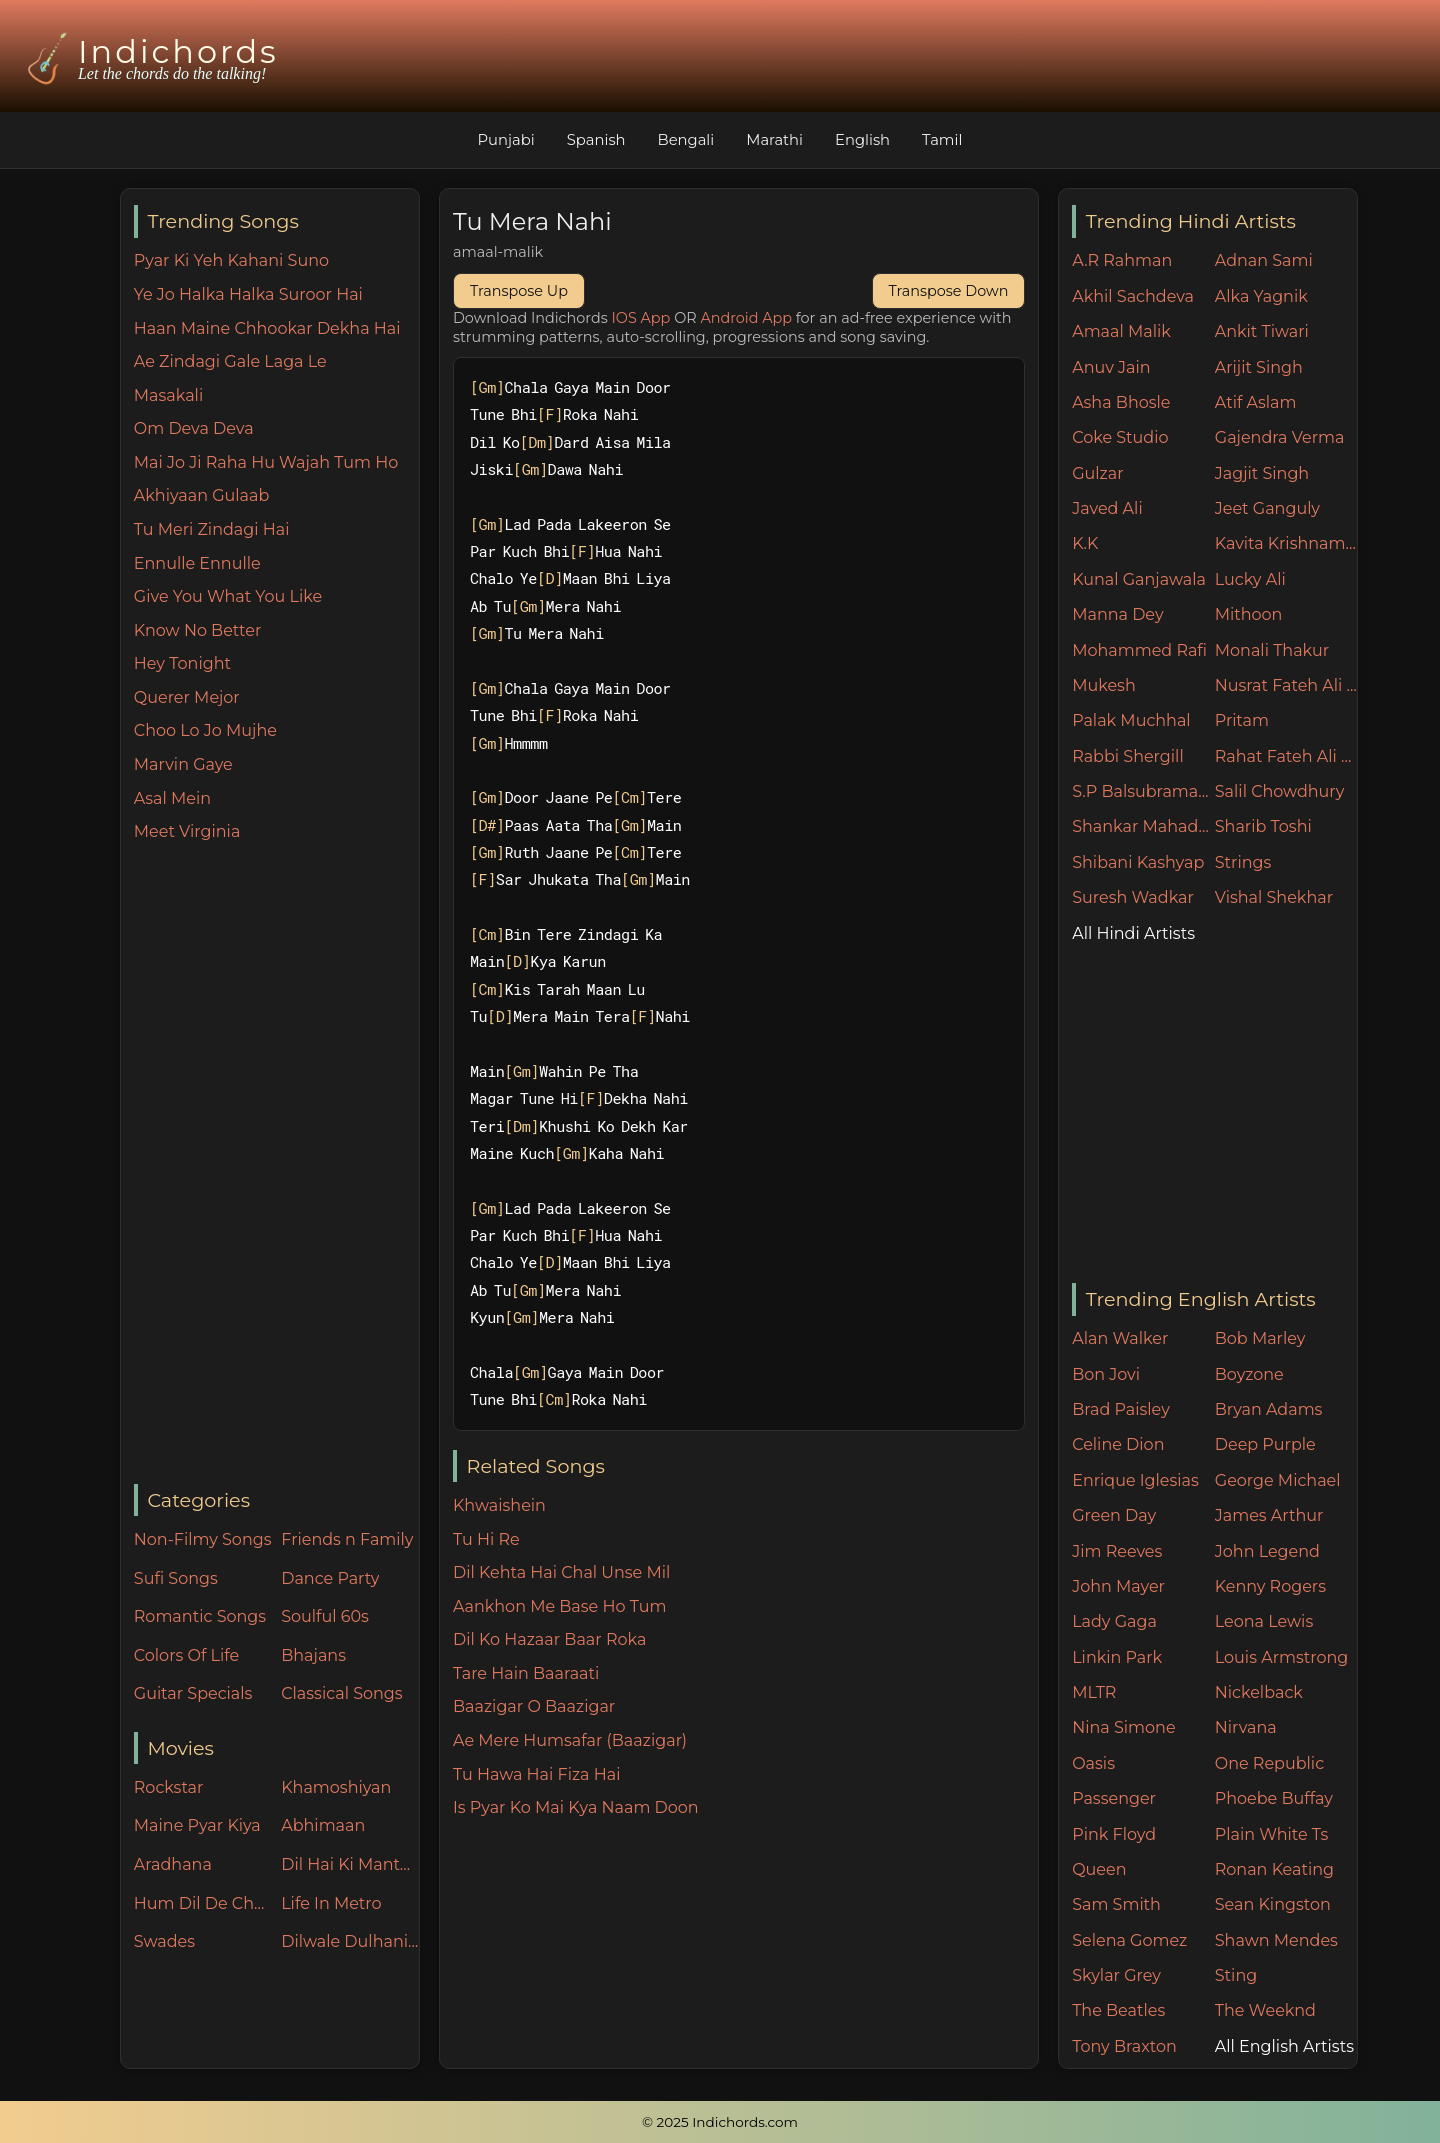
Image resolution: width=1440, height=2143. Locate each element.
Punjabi (502, 139)
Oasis (1093, 1763)
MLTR (1094, 1692)
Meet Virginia (187, 831)
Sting (1236, 1975)
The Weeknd (1265, 2010)
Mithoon (1249, 614)
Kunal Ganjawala (1139, 579)
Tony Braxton (1124, 2046)
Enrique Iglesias (1135, 1480)
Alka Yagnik (1261, 296)
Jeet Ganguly (1267, 508)
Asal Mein (172, 798)
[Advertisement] (276, 1165)
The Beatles (1118, 2010)
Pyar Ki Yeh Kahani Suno (231, 260)
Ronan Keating (1274, 1869)
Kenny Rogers (1270, 1586)
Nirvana (1246, 1727)
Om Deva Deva (194, 428)
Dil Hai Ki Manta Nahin (350, 1864)
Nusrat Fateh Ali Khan (1286, 685)
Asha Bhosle (1121, 402)
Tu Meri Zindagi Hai (212, 529)
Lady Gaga (1114, 1621)
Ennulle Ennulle (197, 563)
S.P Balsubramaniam (1143, 791)
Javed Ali (1107, 508)
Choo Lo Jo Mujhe (205, 730)
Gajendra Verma (1280, 437)
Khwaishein (499, 1505)
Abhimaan (323, 1825)
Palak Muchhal (1131, 720)
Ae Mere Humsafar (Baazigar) (570, 1740)
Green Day (1114, 1515)
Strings (1243, 862)
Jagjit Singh (1262, 473)
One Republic (1269, 1763)
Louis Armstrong (1281, 1657)
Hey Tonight (182, 663)
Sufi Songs (176, 1578)
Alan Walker (1120, 1338)
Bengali (685, 139)
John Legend (1267, 1551)
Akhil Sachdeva (1133, 296)
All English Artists (1284, 2046)
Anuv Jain (1111, 367)
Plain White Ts (1271, 1834)
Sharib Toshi (1263, 826)
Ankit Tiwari (1262, 331)
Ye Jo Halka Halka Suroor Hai (248, 294)
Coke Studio (1120, 437)
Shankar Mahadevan (1143, 826)
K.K (1085, 543)
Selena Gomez (1129, 1940)
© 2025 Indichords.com (720, 2122)
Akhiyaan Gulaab (202, 495)
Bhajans (313, 1655)
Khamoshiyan (336, 1787)
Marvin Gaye (183, 764)
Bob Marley (1260, 1338)
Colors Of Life (186, 1655)
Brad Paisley (1121, 1409)
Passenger (1114, 1798)
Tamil (947, 139)
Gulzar (1097, 473)
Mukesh (1104, 685)
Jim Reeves (1117, 1551)
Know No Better (198, 630)
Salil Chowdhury (1280, 791)
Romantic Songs (200, 1616)
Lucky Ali (1250, 579)
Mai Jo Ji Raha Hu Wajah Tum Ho (266, 462)
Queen (1099, 1869)
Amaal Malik (1121, 331)
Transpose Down (949, 291)
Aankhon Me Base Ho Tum (559, 1606)
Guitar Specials (193, 1693)
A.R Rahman (1122, 260)
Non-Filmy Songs (203, 1539)
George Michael (1278, 1480)
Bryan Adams (1269, 1409)
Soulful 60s (325, 1616)
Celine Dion (1118, 1444)
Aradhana (173, 1864)
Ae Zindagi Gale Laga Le (230, 361)
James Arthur (1269, 1515)
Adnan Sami (1264, 260)
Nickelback (1259, 1692)
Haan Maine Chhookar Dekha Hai (267, 328)
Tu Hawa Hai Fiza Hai (537, 1774)
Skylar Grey (1116, 1975)
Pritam (1242, 720)
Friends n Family (347, 1539)
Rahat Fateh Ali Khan (1286, 756)
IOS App (641, 318)
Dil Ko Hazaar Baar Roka (549, 1639)
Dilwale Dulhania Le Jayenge (350, 1941)
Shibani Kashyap (1138, 862)
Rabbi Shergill (1128, 756)
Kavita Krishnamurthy (1286, 543)
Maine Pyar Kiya (197, 1825)
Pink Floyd (1114, 1834)
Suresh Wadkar (1133, 897)
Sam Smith (1116, 1904)
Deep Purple (1265, 1444)
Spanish (594, 139)
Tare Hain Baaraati (526, 1673)
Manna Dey (1117, 614)
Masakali (168, 395)
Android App (746, 318)
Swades (164, 1941)
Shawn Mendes (1276, 1940)
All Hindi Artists (1133, 933)
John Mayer (1118, 1586)
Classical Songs (341, 1693)
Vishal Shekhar (1274, 897)
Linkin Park (1117, 1657)
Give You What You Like (228, 596)
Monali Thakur (1272, 650)
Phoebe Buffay (1274, 1798)
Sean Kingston (1273, 1904)
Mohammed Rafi (1139, 650)
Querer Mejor (187, 697)
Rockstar (169, 1787)
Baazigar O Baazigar (534, 1706)
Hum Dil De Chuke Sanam (203, 1903)
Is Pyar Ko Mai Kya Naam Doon (576, 1807)
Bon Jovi (1106, 1374)
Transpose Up (519, 291)
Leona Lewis (1264, 1621)
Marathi (776, 139)
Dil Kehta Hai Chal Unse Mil (561, 1572)
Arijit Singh (1259, 367)
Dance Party (330, 1578)
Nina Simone (1123, 1727)
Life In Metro (331, 1903)
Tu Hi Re (486, 1539)
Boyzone (1249, 1374)
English (865, 139)
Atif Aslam (1256, 402)
